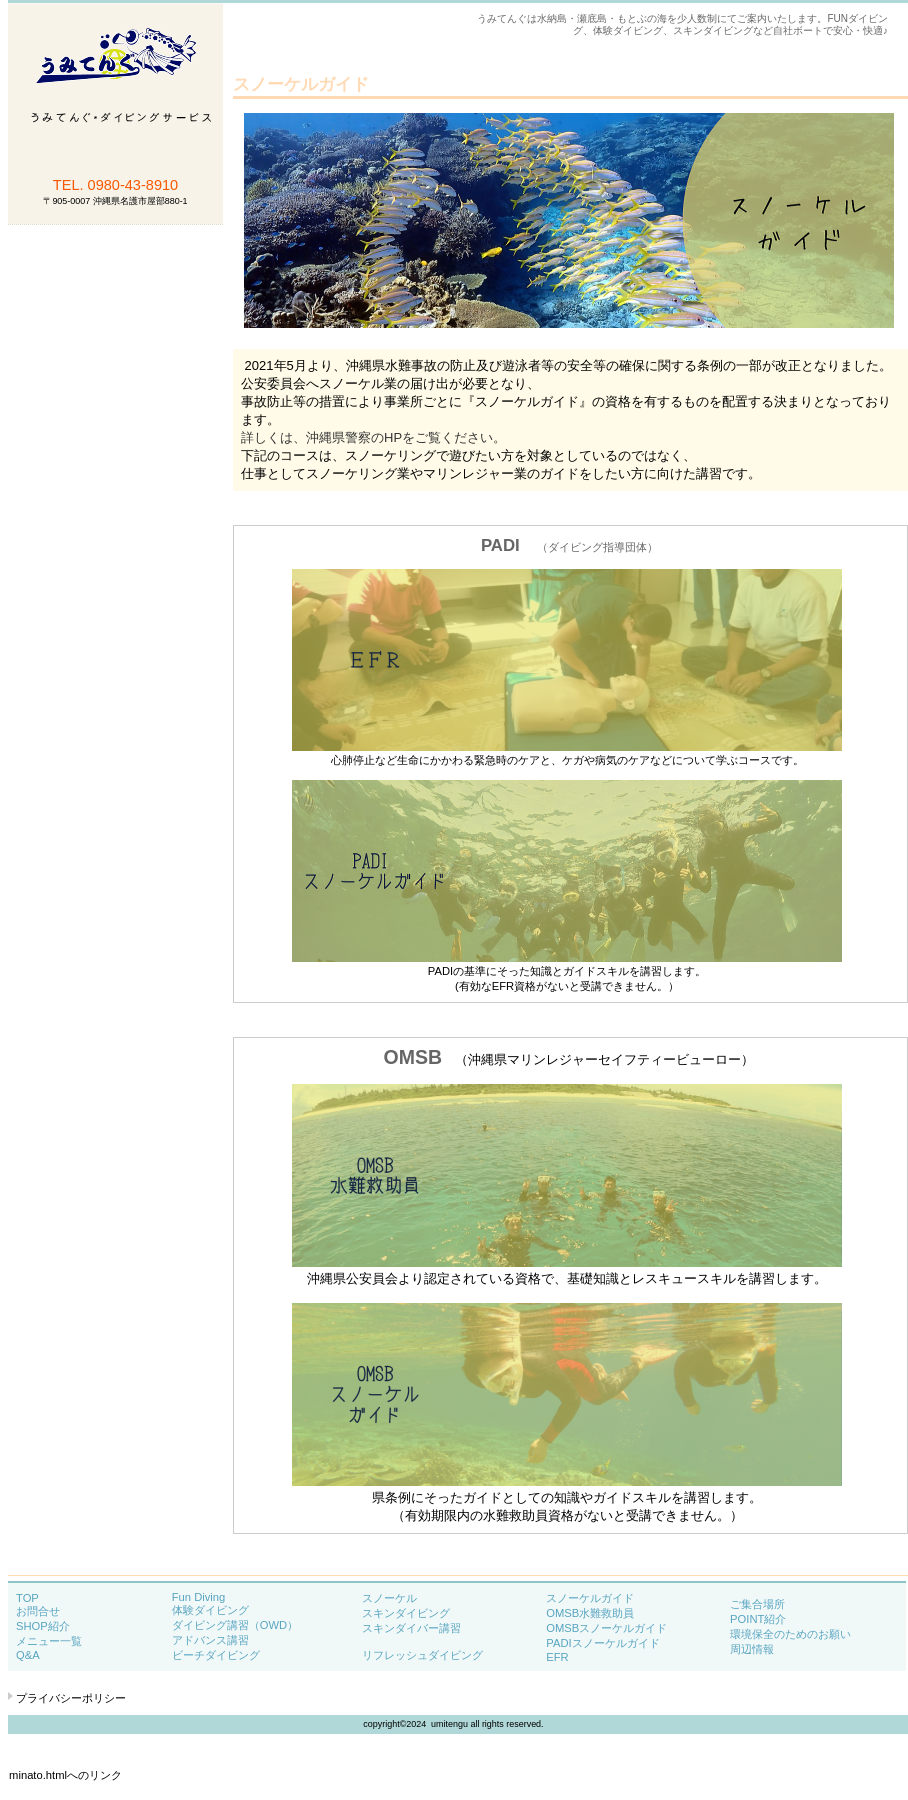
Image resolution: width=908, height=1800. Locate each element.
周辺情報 (752, 1649)
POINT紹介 (758, 1619)
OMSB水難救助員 (590, 1613)
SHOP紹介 (43, 1626)
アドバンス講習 (210, 1640)
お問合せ (38, 1611)
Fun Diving (198, 1597)
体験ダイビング (210, 1610)
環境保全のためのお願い (790, 1634)
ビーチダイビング (216, 1655)
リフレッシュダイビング (422, 1655)
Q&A (28, 1655)
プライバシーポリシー (71, 1698)
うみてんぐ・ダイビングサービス (115, 163)
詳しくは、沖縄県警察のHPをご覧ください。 (373, 437)
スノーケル (389, 1598)
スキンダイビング (406, 1613)
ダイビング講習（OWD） (235, 1625)
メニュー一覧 (65, 1641)
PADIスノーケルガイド (602, 1643)
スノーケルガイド (590, 1598)
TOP (27, 1598)
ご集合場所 (757, 1604)
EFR (557, 1657)
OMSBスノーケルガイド (606, 1628)
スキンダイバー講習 (411, 1628)
